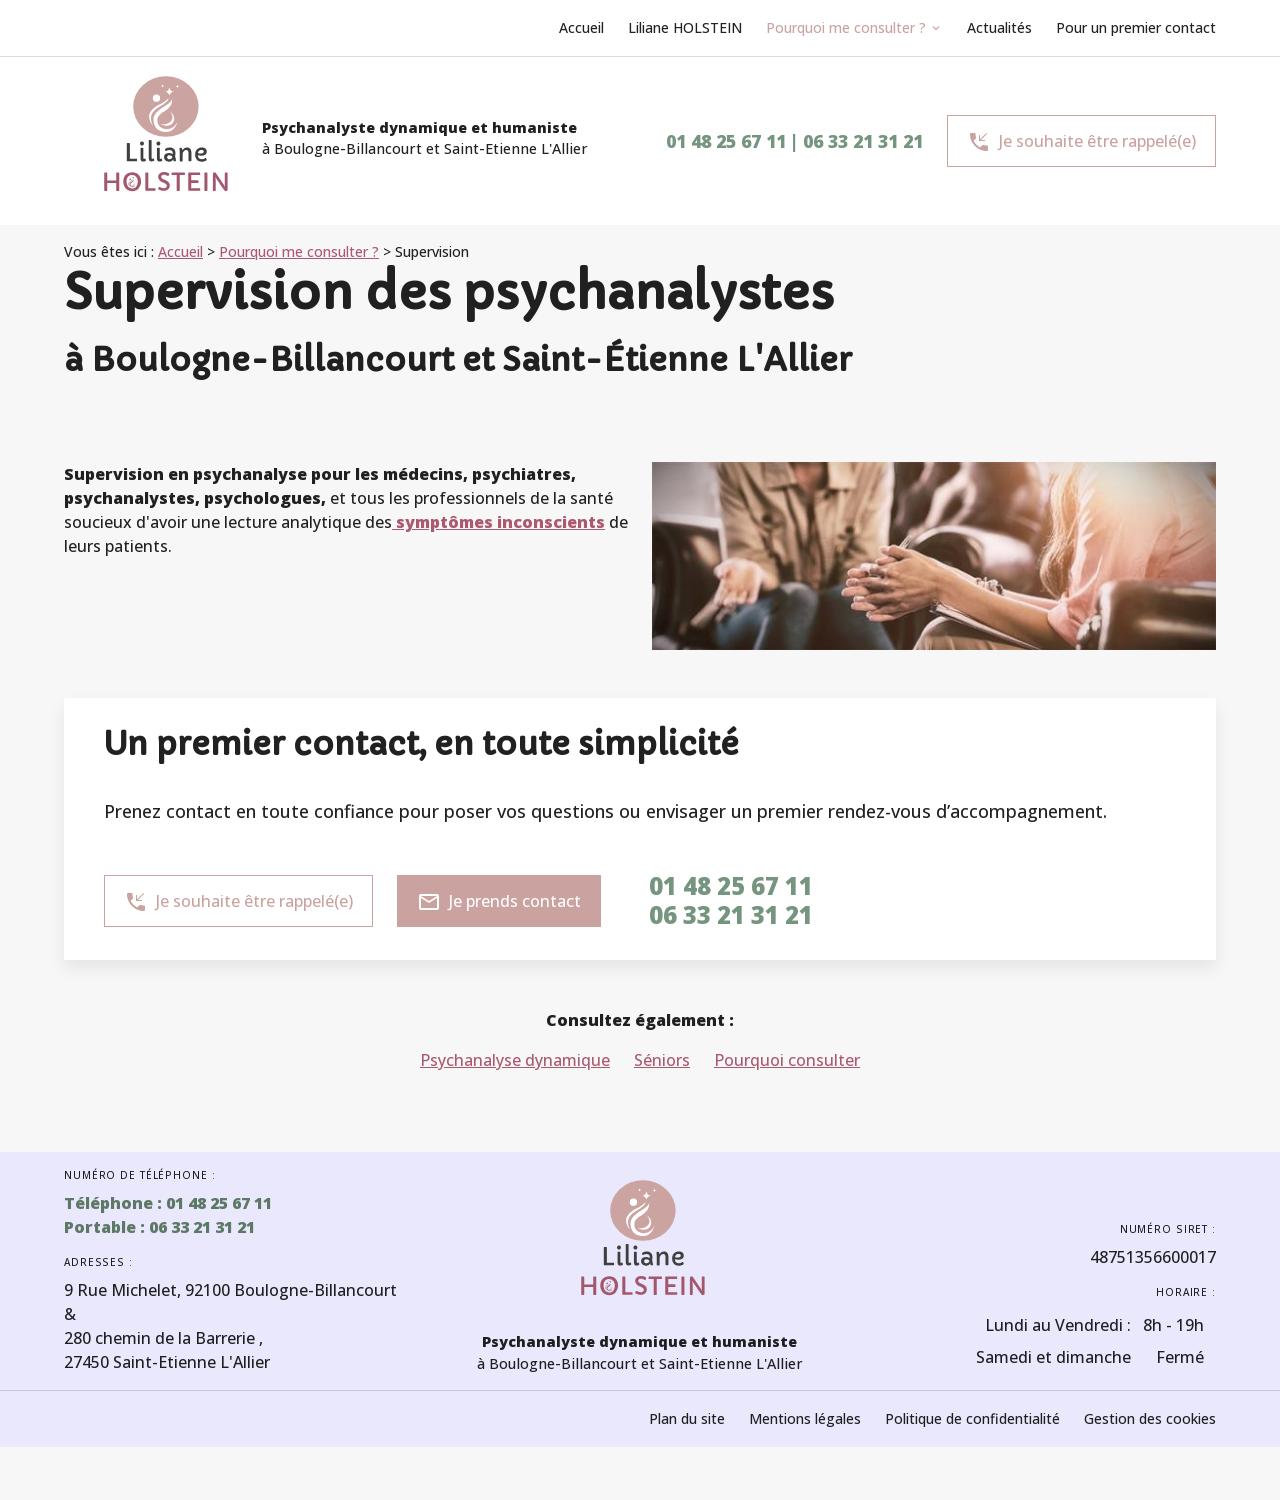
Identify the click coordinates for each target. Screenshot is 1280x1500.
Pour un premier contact (1136, 27)
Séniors (662, 1060)
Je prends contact (499, 902)
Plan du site (687, 1418)
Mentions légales (805, 1418)
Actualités (999, 27)
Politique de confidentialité (972, 1418)
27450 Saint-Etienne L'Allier (167, 1350)
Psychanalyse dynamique (515, 1060)
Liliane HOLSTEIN (685, 27)
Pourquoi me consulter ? (846, 27)
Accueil (581, 27)
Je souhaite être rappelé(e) (1081, 142)
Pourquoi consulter (787, 1060)
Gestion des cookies (1150, 1418)
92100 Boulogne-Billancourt (230, 1290)
